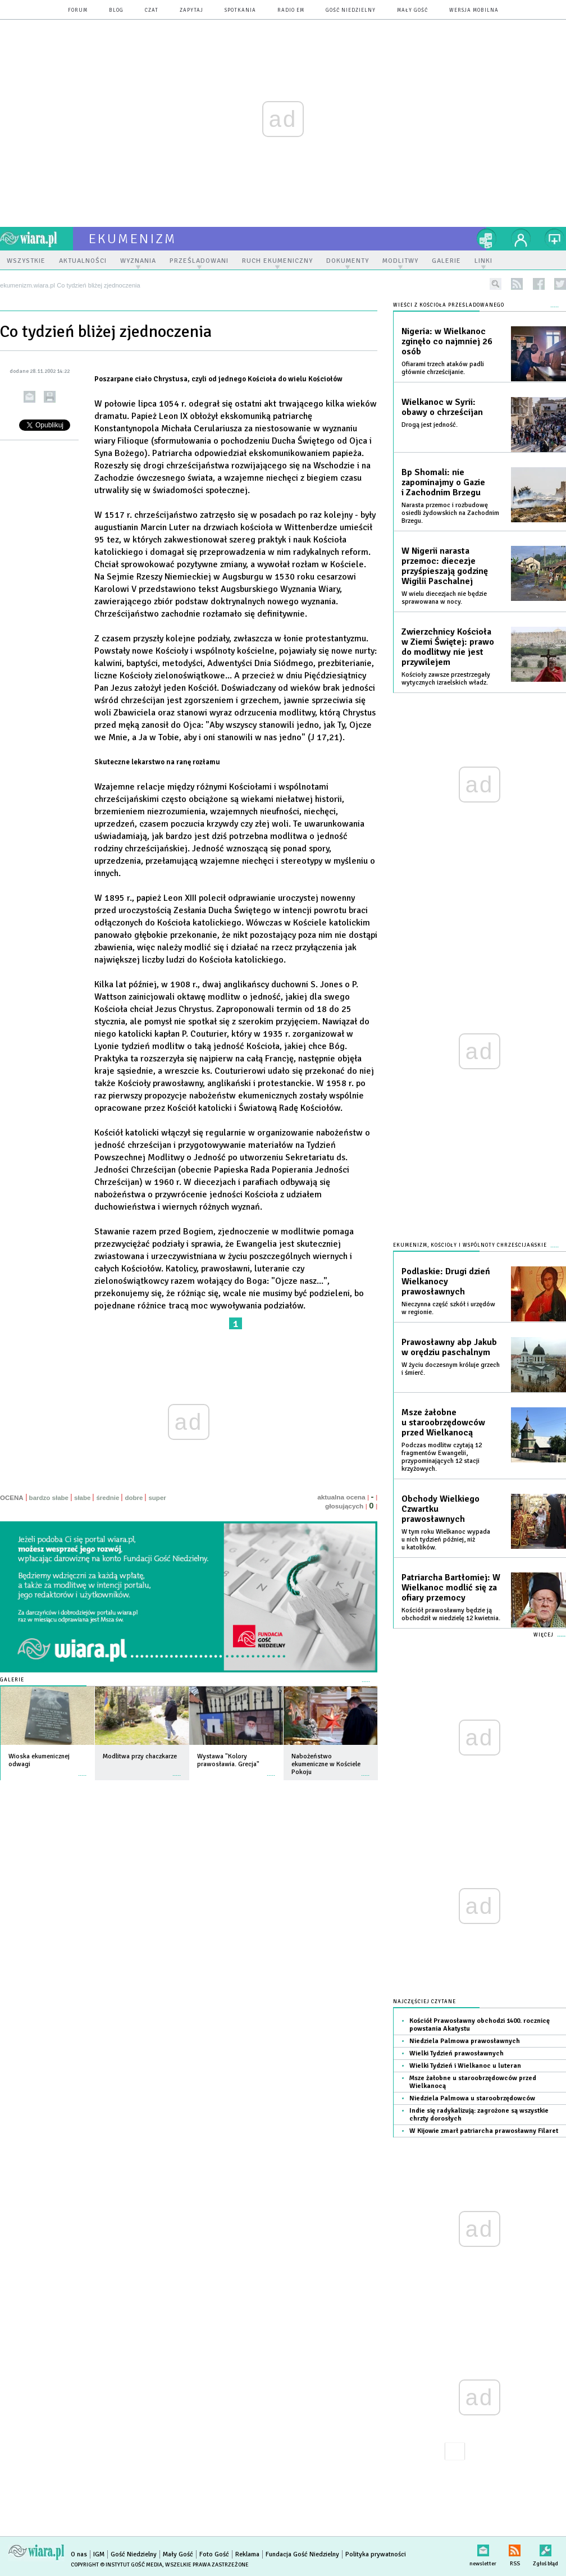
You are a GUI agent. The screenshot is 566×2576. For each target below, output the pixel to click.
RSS (515, 2548)
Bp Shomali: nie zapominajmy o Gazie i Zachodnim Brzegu (443, 482)
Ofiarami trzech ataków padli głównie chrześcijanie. (442, 368)
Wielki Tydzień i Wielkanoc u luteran (465, 2066)
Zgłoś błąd (545, 2548)
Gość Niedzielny (351, 10)
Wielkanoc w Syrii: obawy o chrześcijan (442, 407)
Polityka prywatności (375, 2554)
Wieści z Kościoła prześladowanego (448, 305)
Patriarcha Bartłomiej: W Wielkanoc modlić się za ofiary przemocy (450, 1587)
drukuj (50, 397)
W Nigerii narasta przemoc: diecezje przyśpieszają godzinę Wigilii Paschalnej (444, 566)
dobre (134, 1497)
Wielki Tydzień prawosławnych (456, 2053)
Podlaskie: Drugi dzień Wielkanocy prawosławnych (445, 1281)
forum (78, 10)
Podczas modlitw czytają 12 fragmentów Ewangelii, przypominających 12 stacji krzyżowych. (441, 1457)
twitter (560, 284)
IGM (98, 2554)
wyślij (29, 397)
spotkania (240, 10)
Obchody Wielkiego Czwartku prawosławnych (440, 1509)
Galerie (12, 1680)
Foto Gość (214, 2554)
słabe (82, 1497)
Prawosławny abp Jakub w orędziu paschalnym (449, 1347)
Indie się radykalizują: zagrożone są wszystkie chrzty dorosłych (479, 2115)
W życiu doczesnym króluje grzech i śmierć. (450, 1369)
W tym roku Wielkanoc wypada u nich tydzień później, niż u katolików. (445, 1540)
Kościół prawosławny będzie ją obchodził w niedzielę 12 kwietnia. (450, 1614)
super (157, 1497)
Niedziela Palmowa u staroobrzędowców (472, 2098)
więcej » (82, 1770)
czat (151, 10)
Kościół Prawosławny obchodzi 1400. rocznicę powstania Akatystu (479, 2025)
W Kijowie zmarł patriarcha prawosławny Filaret (483, 2131)
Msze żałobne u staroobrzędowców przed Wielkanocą (443, 1422)
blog (116, 10)
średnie (107, 1497)
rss (517, 284)
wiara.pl (36, 238)
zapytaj (191, 10)
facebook (539, 284)
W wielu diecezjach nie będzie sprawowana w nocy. (444, 598)
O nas (79, 2554)
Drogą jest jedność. (429, 425)
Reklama (247, 2554)
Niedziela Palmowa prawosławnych (464, 2041)
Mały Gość (412, 10)
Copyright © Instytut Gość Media (116, 2564)
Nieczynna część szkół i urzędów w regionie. (448, 1308)
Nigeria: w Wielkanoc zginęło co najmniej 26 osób (446, 341)
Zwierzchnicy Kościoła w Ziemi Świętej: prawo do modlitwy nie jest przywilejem (447, 647)
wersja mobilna (474, 10)
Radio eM (290, 10)
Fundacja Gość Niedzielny (302, 2554)
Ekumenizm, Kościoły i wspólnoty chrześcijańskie (470, 1245)
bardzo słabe (49, 1497)
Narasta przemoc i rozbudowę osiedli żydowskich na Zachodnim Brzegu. (450, 513)
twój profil (521, 239)
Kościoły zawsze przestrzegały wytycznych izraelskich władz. (445, 679)
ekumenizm (133, 238)
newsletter (482, 2548)
